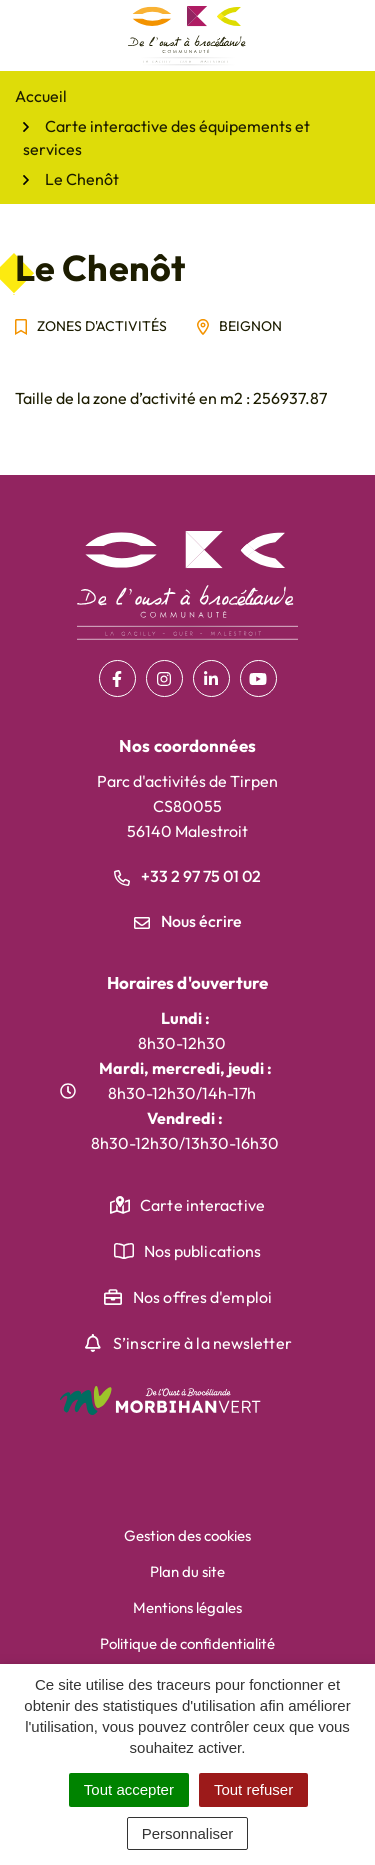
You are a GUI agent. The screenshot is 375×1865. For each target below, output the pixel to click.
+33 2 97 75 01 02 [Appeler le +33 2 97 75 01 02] (187, 876)
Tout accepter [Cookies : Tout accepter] (129, 1789)
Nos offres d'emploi (202, 1297)
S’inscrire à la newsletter (202, 1343)
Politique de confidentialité (187, 1643)
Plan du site (187, 1571)
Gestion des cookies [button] (187, 1535)
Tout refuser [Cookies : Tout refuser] (253, 1789)
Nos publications (203, 1251)
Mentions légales (187, 1607)
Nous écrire (188, 921)
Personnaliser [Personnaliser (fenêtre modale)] (188, 1833)
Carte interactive (202, 1205)
